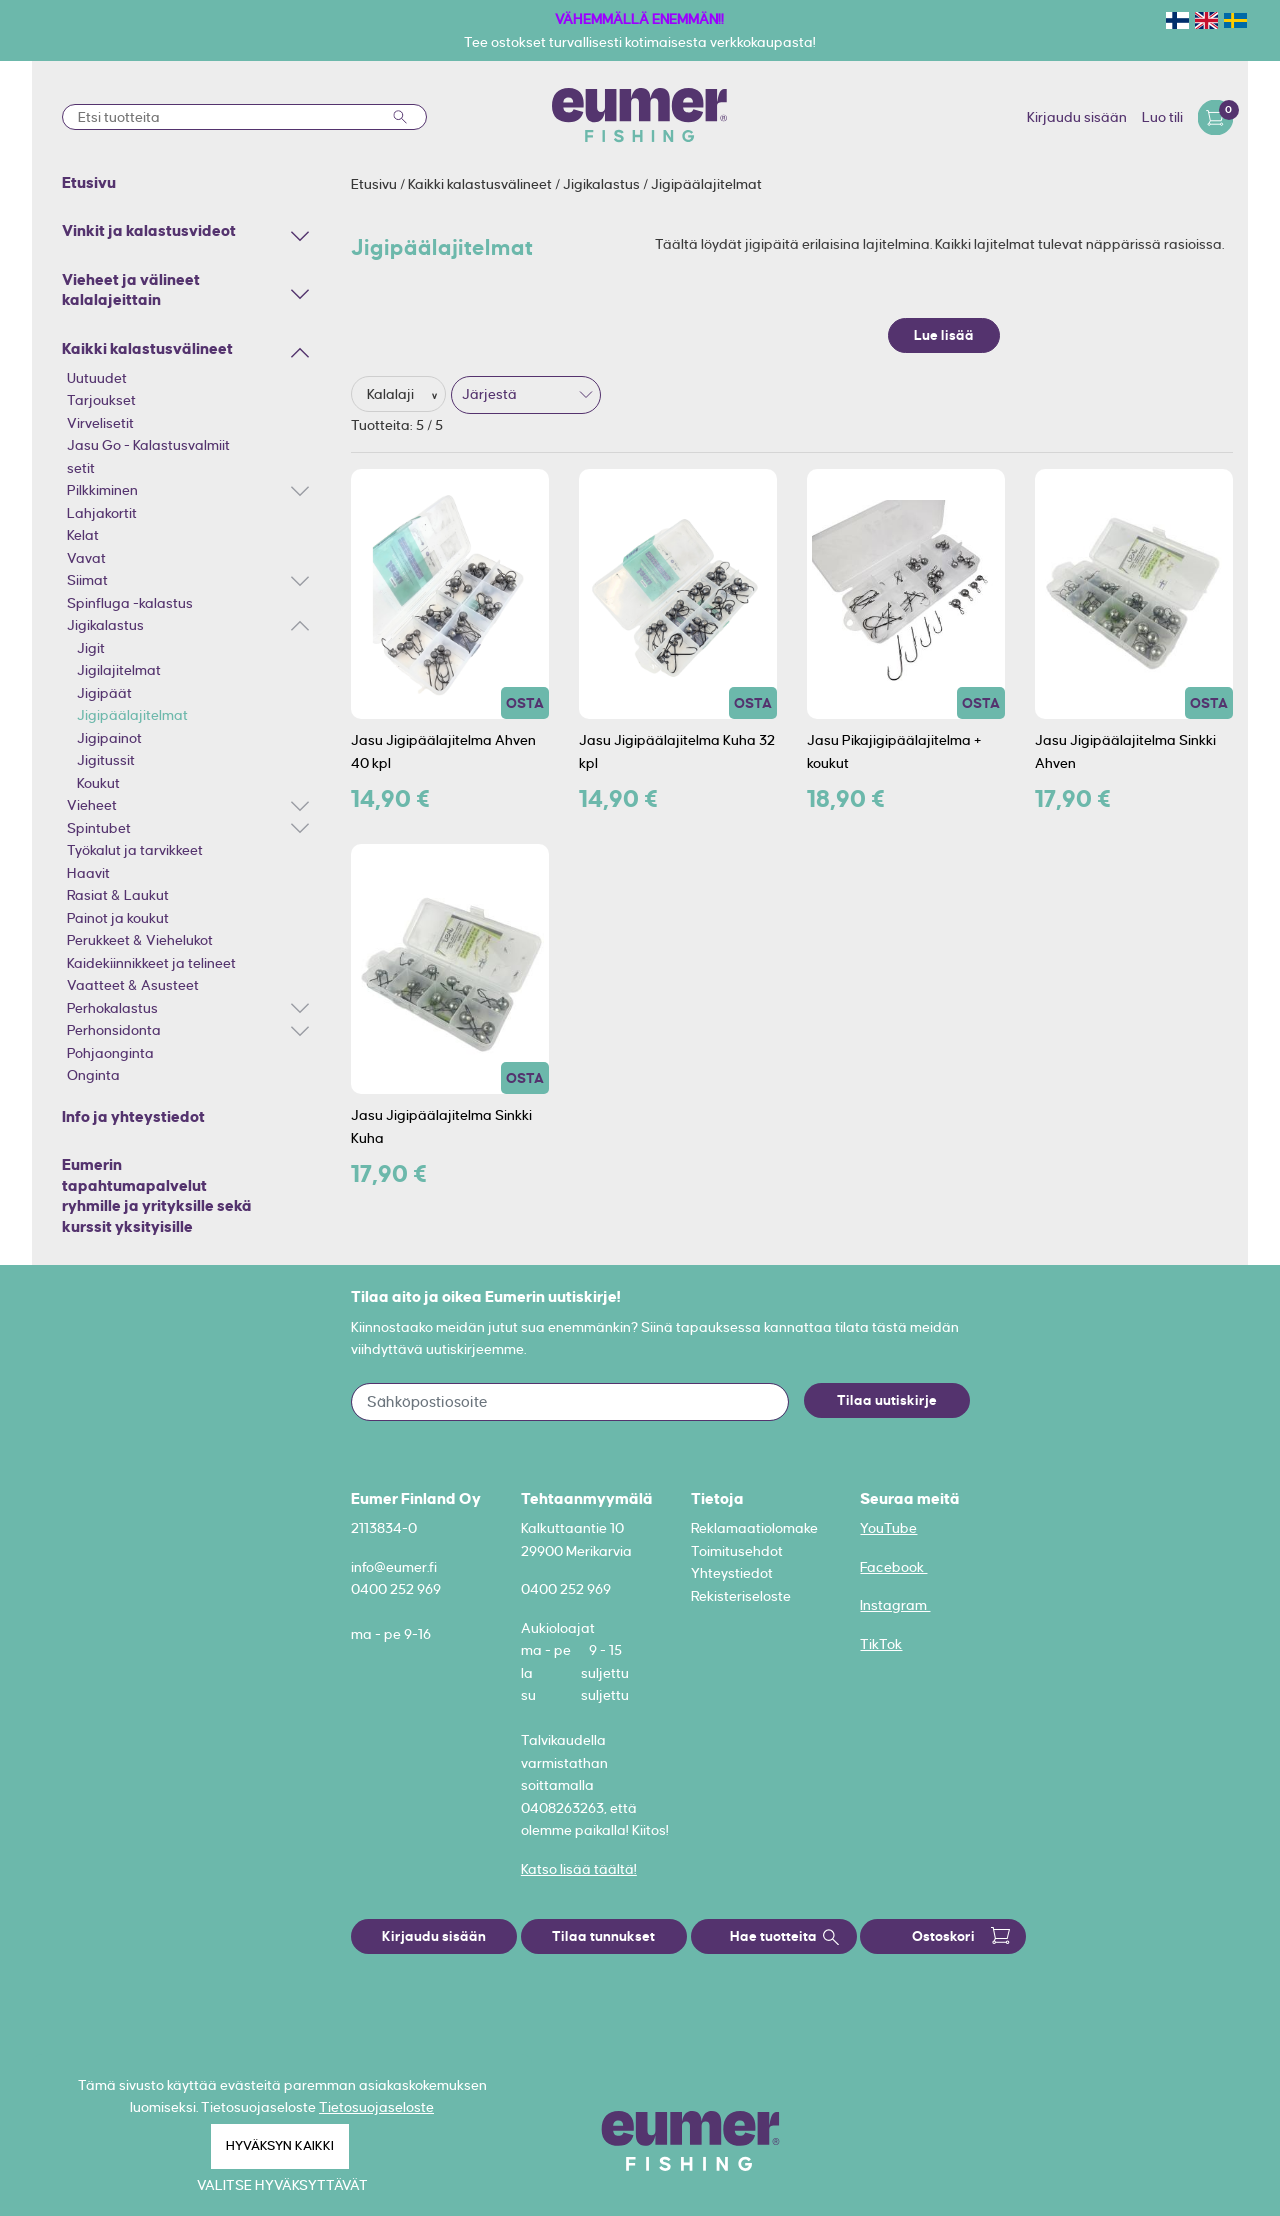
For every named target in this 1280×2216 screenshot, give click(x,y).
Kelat (83, 535)
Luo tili (1162, 117)
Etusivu (375, 184)
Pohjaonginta (110, 1053)
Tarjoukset (101, 400)
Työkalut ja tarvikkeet (135, 850)
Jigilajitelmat (119, 670)
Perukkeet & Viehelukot (140, 940)
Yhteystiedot (732, 1573)
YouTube (888, 1528)
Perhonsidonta (114, 1030)
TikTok (881, 1644)
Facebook (893, 1567)
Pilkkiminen (102, 490)
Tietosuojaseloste (376, 2107)
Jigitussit (106, 760)
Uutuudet (97, 378)
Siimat (87, 580)
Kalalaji (392, 394)
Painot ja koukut (118, 918)
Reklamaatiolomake (754, 1528)
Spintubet (99, 828)
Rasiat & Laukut (118, 895)
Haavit (88, 873)
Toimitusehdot (737, 1551)
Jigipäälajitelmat (132, 715)
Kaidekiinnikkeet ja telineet (151, 963)
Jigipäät (104, 693)
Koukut (98, 783)
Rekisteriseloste (741, 1596)
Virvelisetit (100, 423)
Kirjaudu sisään (1077, 117)
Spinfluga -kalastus (130, 603)
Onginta (93, 1075)
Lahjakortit (102, 513)
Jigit (91, 648)
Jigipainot (109, 738)
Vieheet (92, 805)
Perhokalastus (112, 1008)
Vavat (86, 558)
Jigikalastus (105, 625)
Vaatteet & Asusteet (133, 985)
